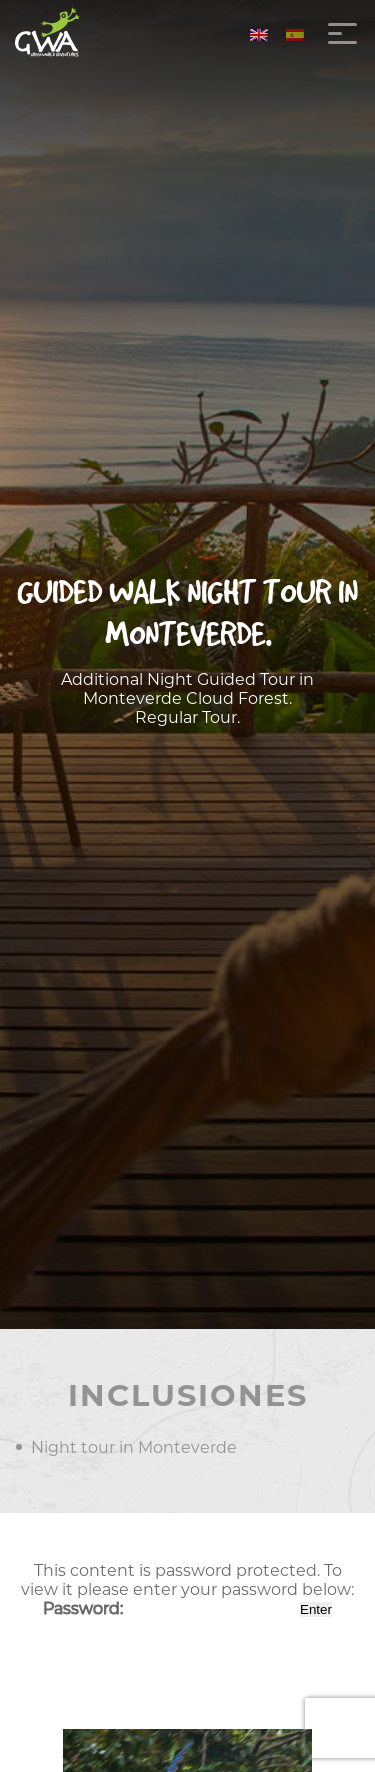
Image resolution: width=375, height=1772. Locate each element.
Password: (169, 1608)
